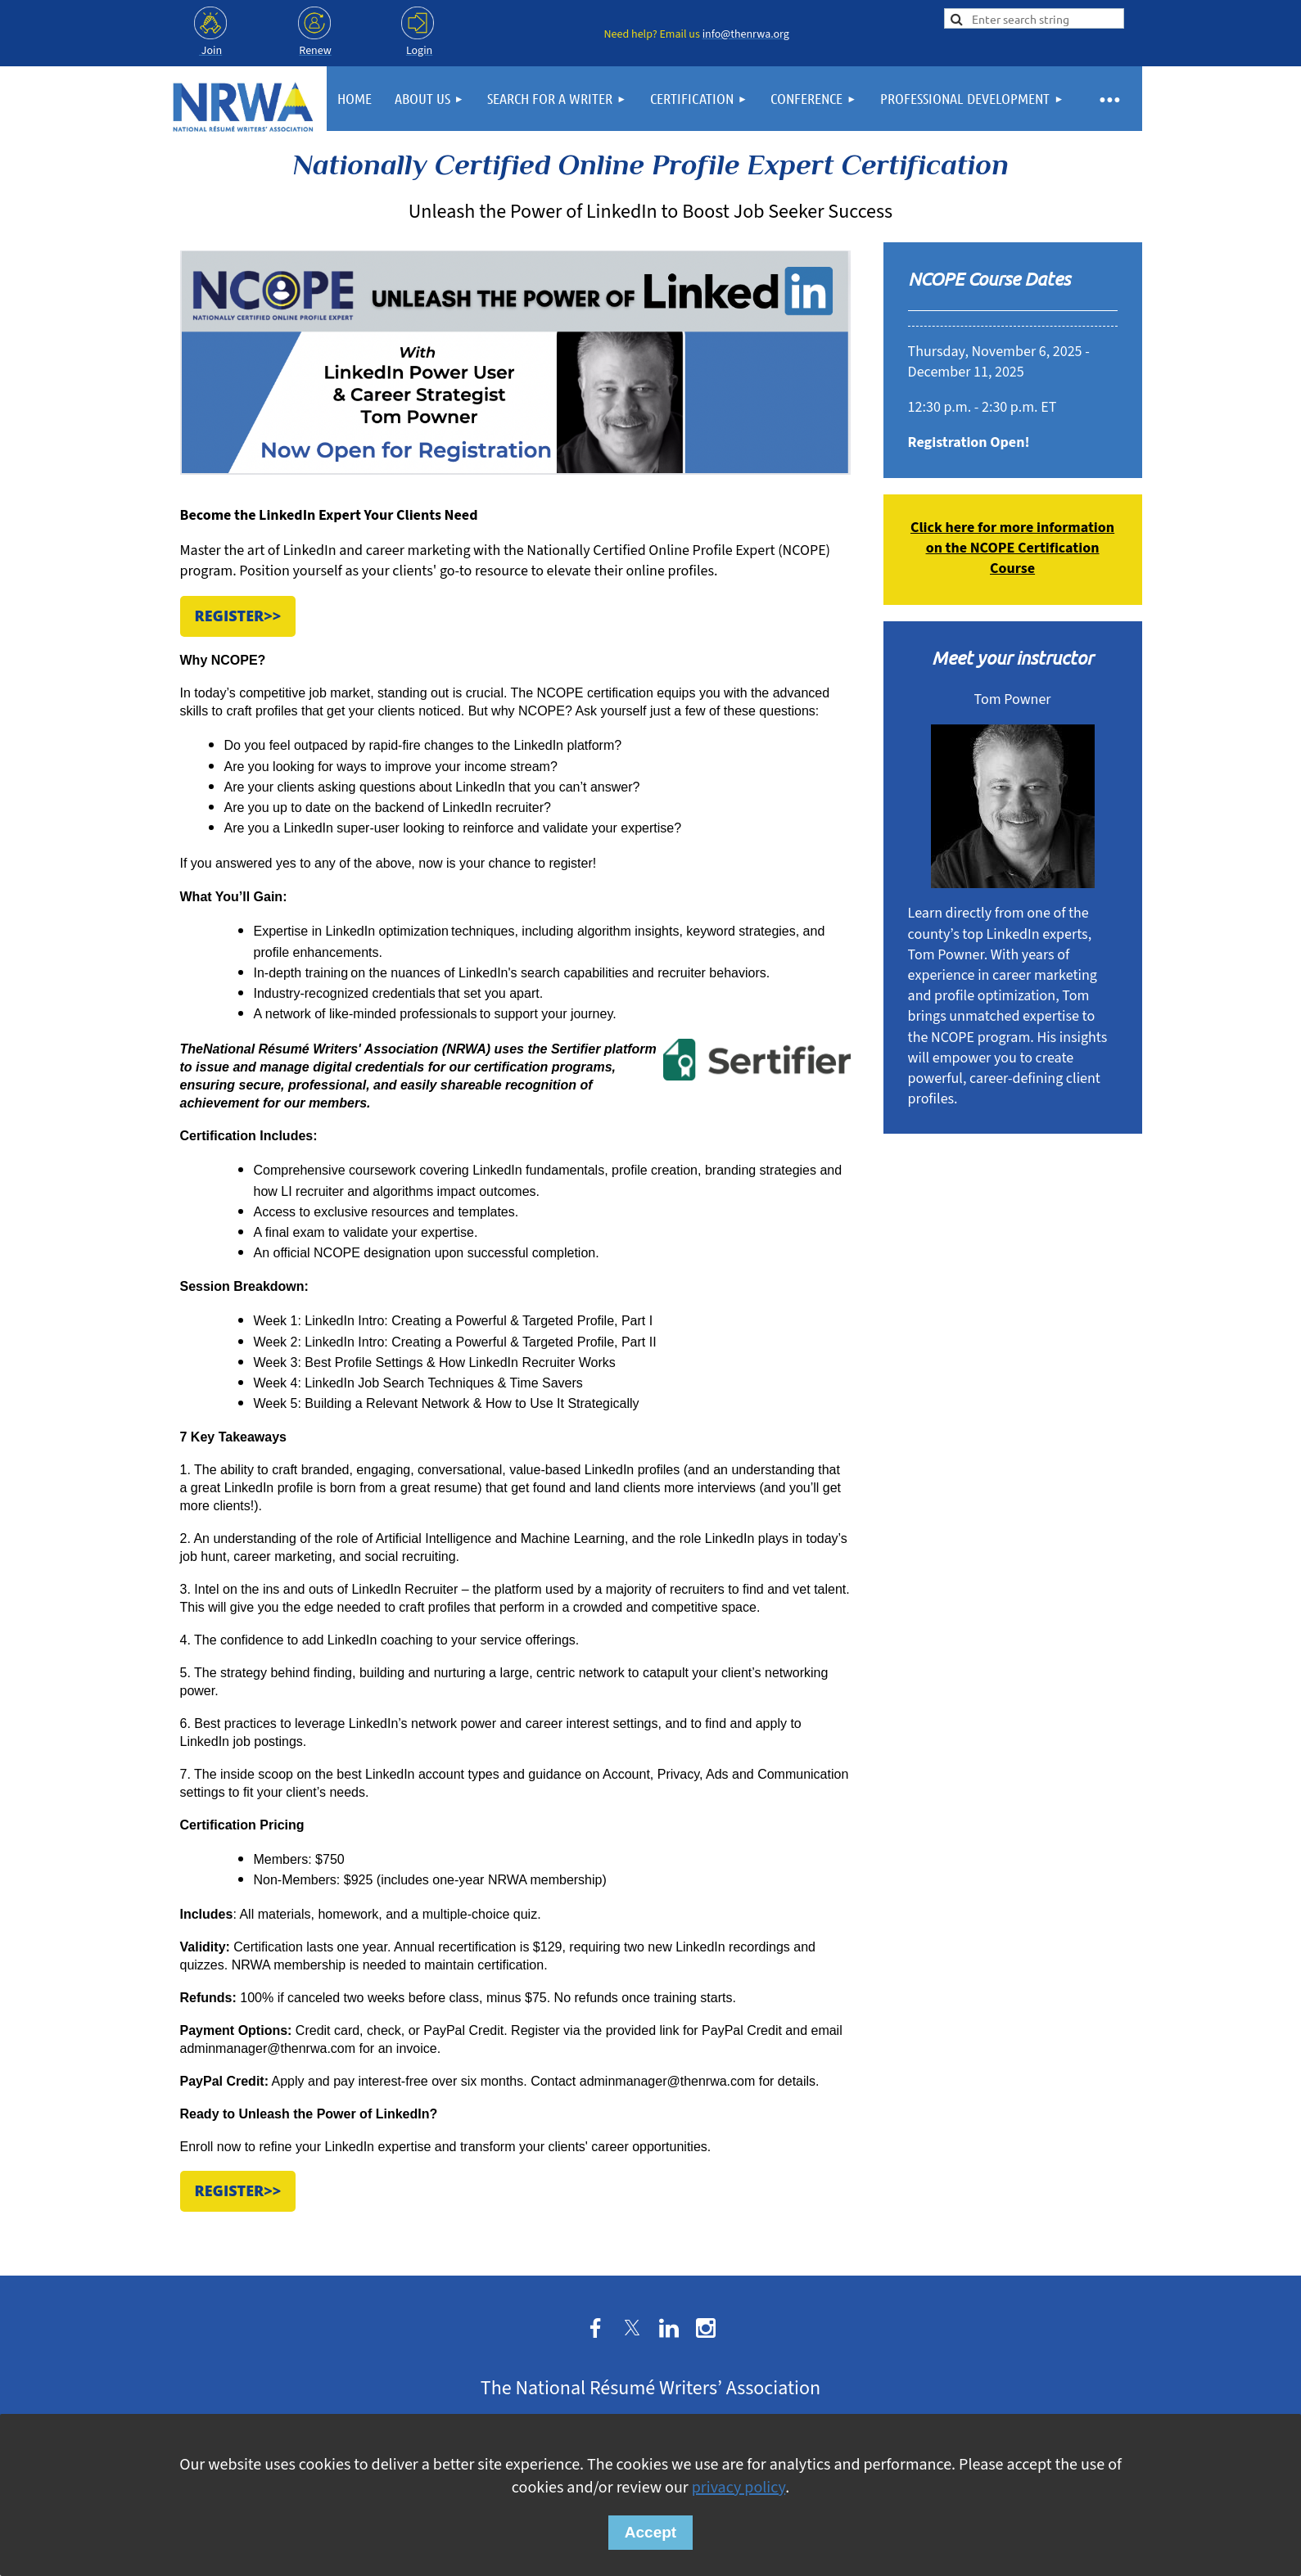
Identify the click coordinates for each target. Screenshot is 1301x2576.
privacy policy (738, 2487)
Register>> (238, 615)
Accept (650, 2532)
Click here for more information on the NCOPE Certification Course (1012, 548)
